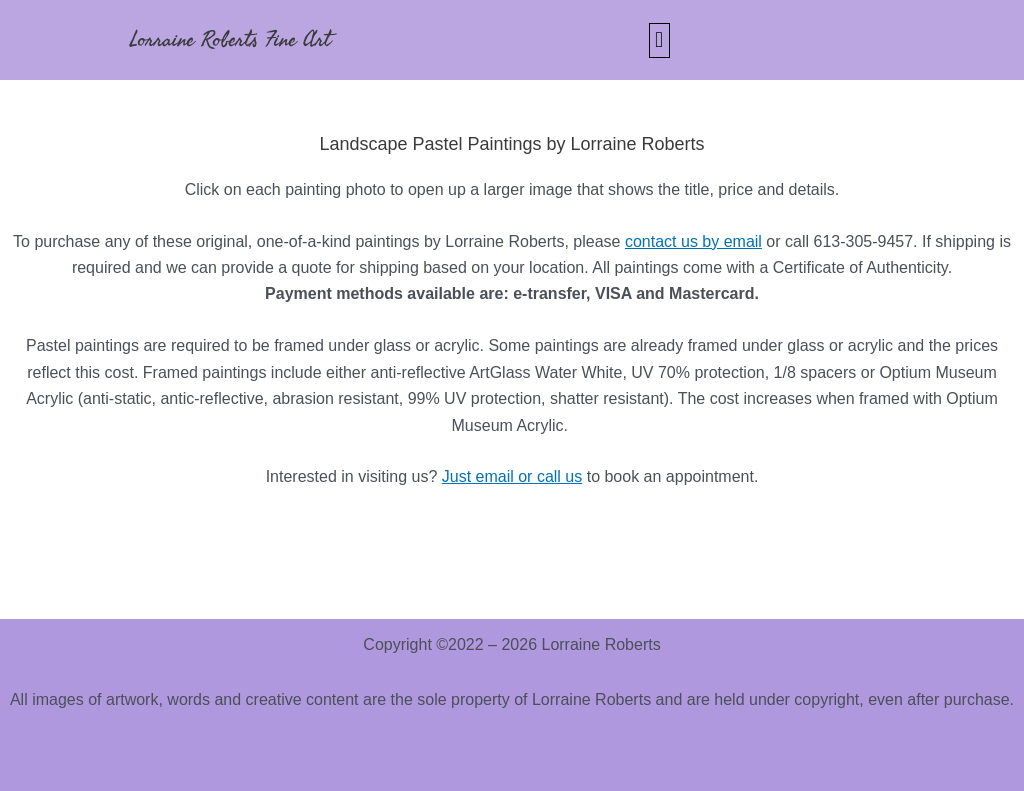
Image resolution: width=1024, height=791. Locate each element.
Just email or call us (512, 476)
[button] (659, 40)
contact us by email (693, 241)
